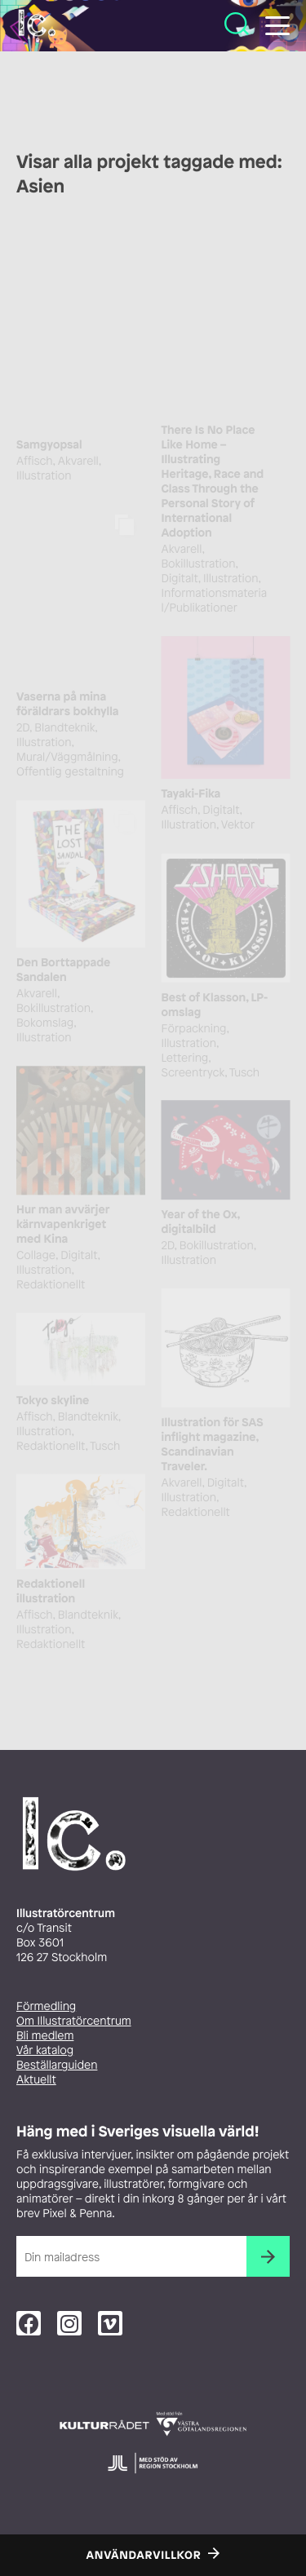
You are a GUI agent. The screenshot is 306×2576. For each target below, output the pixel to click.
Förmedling (46, 2006)
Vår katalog (44, 2050)
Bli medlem (44, 2036)
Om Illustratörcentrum (73, 2021)
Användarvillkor (144, 2555)
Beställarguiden (56, 2065)
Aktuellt (36, 2080)
